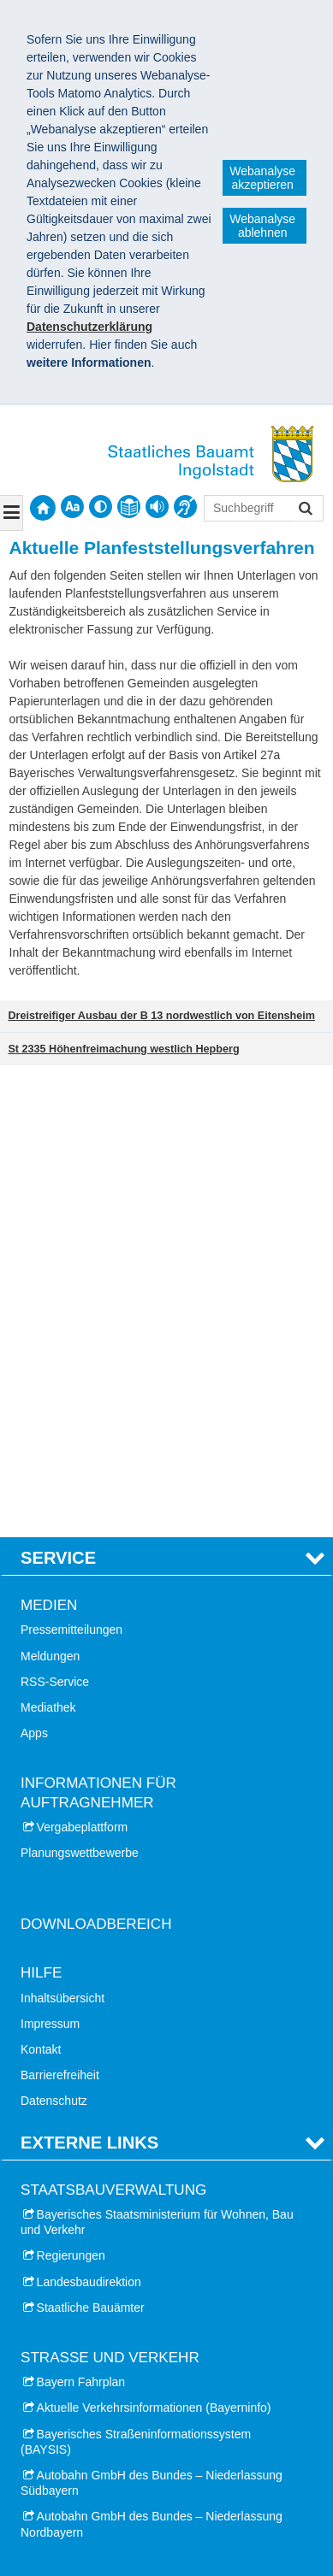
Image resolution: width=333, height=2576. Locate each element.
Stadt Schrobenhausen (97, 2278)
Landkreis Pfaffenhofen (98, 2304)
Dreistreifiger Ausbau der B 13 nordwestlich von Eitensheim (161, 1016)
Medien (49, 1148)
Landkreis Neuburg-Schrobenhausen (135, 2227)
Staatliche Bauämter (91, 1850)
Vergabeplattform (82, 1369)
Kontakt (41, 1592)
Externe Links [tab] (89, 1685)
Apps (34, 1275)
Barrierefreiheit (60, 1617)
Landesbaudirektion (89, 1824)
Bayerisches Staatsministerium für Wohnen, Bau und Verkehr (157, 1764)
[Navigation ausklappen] (11, 513)
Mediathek (48, 1250)
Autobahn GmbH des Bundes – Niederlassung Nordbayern (151, 2067)
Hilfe (41, 1516)
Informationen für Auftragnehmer (98, 1335)
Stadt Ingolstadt (78, 2149)
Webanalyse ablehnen (262, 225)
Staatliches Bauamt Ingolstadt (120, 2477)
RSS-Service (55, 1224)
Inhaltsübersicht (62, 1540)
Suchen (304, 510)
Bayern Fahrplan (81, 1924)
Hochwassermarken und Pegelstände (120, 2430)
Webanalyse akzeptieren (262, 178)
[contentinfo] (128, 506)
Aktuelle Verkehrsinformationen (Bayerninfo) (154, 1951)
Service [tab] (58, 1100)
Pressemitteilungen (71, 1173)
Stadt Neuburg (75, 2253)
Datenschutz (54, 1644)
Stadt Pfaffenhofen (86, 2330)
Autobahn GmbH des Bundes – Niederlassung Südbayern (151, 2025)
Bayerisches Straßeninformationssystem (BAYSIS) (136, 1984)
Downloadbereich (96, 1467)
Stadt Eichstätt (75, 2201)
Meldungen (50, 1198)
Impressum (50, 1566)
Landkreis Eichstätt (87, 2175)
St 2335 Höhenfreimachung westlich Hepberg (123, 1049)
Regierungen (71, 1799)
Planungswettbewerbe (80, 1395)
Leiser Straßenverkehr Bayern (101, 2405)
